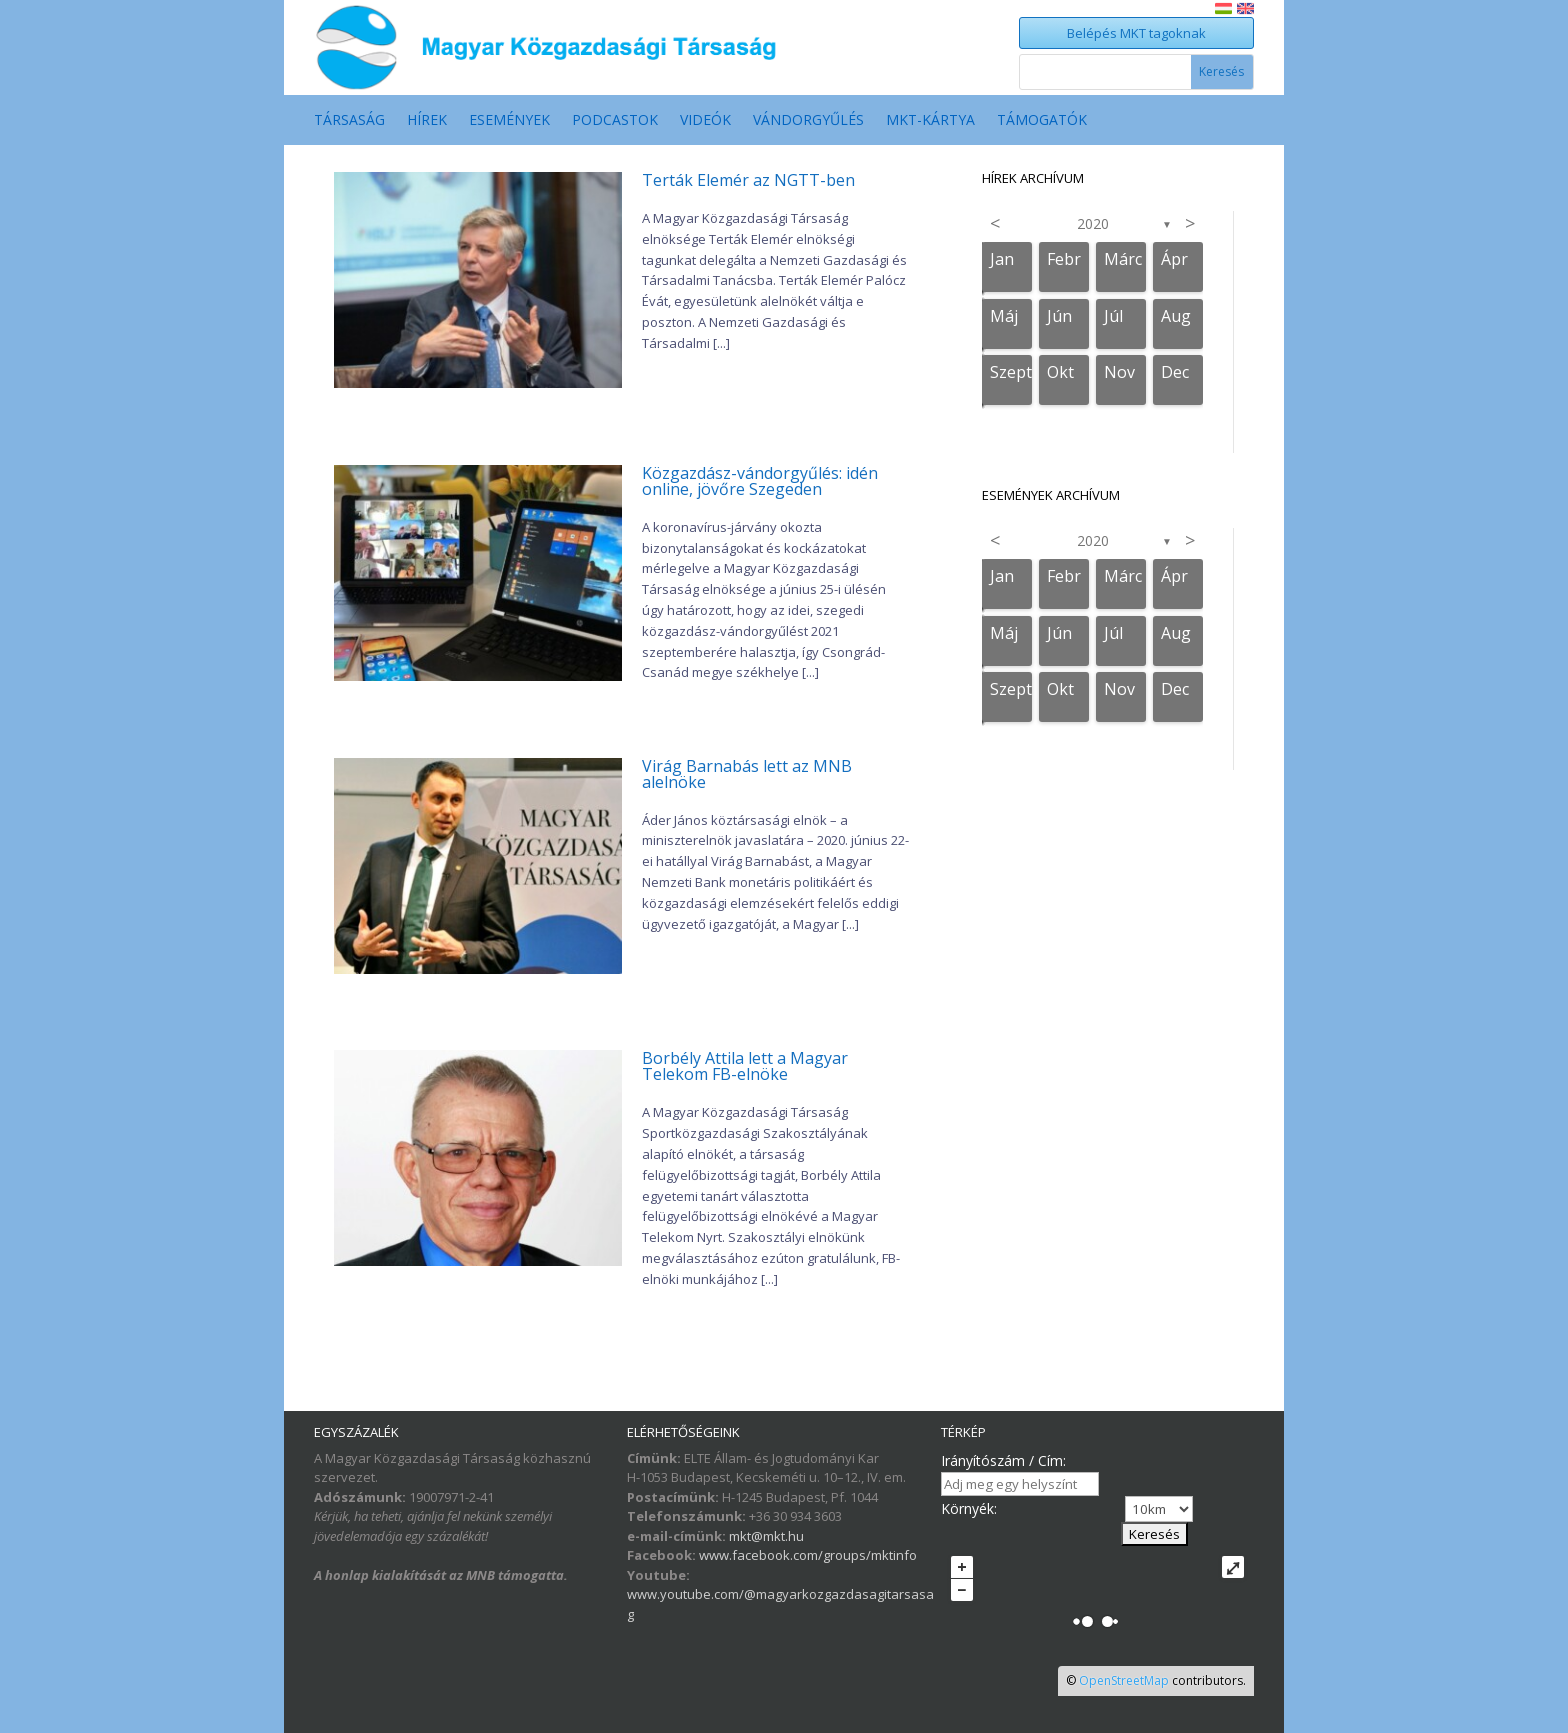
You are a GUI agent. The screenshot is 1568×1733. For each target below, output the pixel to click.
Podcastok (615, 121)
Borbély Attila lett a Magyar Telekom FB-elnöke (745, 1066)
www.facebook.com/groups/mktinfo (808, 1555)
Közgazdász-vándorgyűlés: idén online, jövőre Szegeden (760, 481)
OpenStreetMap (1124, 1680)
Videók (705, 121)
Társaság (349, 121)
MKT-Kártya (930, 121)
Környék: (969, 1508)
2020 (1093, 223)
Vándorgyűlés (808, 121)
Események (509, 121)
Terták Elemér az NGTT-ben (748, 180)
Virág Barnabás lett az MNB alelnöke (747, 774)
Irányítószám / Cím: (1003, 1460)
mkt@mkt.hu (766, 1536)
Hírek (427, 121)
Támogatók (1042, 121)
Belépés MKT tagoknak (1136, 33)
